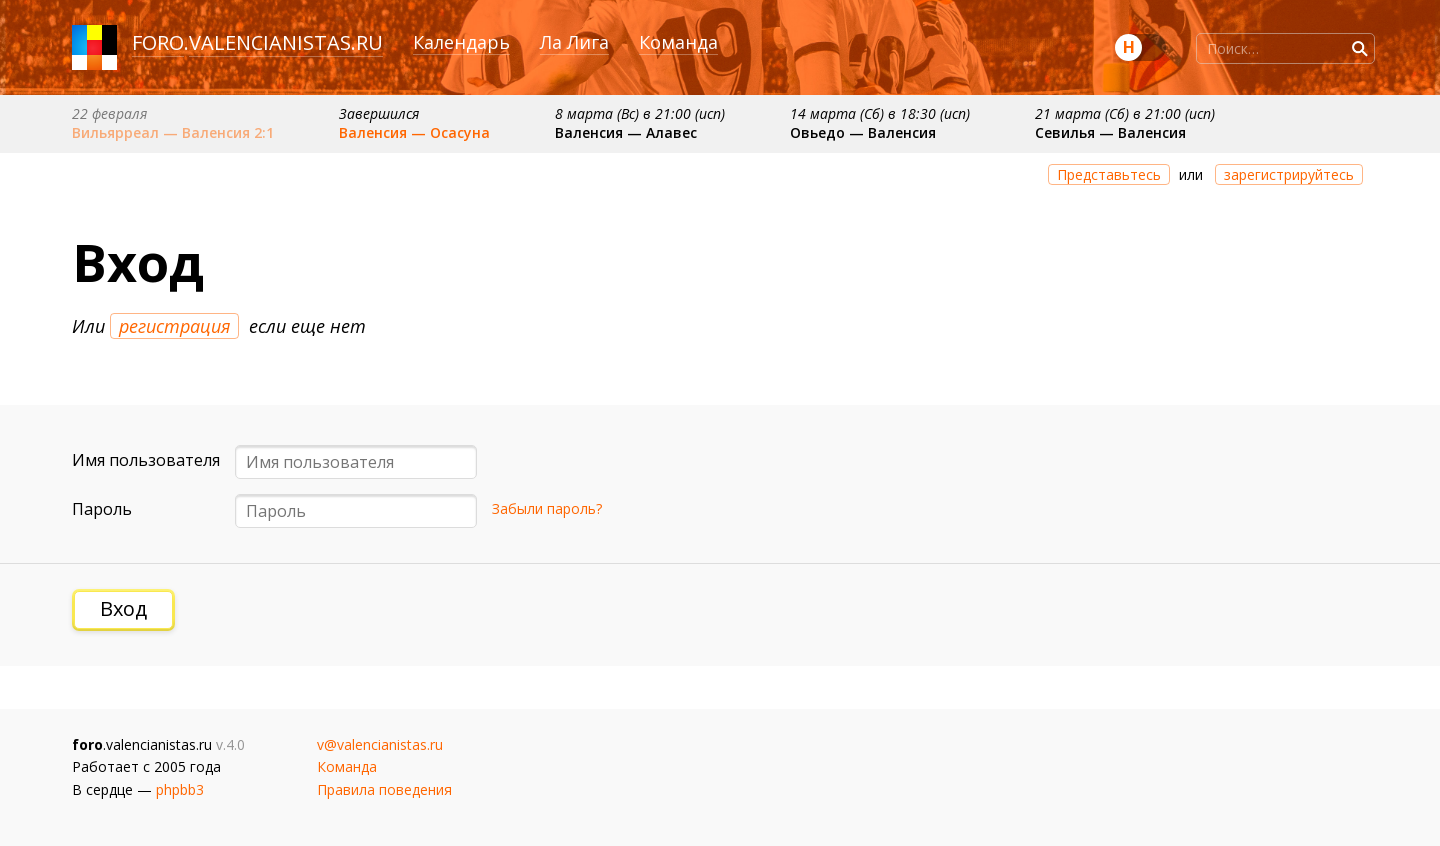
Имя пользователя (146, 460)
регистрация (174, 326)
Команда (678, 42)
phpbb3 (180, 789)
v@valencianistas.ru (380, 744)
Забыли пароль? (547, 508)
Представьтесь (1109, 174)
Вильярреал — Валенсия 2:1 (173, 132)
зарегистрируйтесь (1289, 174)
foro (158, 42)
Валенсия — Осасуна (414, 132)
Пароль (102, 509)
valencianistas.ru (286, 42)
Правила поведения (384, 789)
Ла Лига (574, 42)
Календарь (461, 42)
